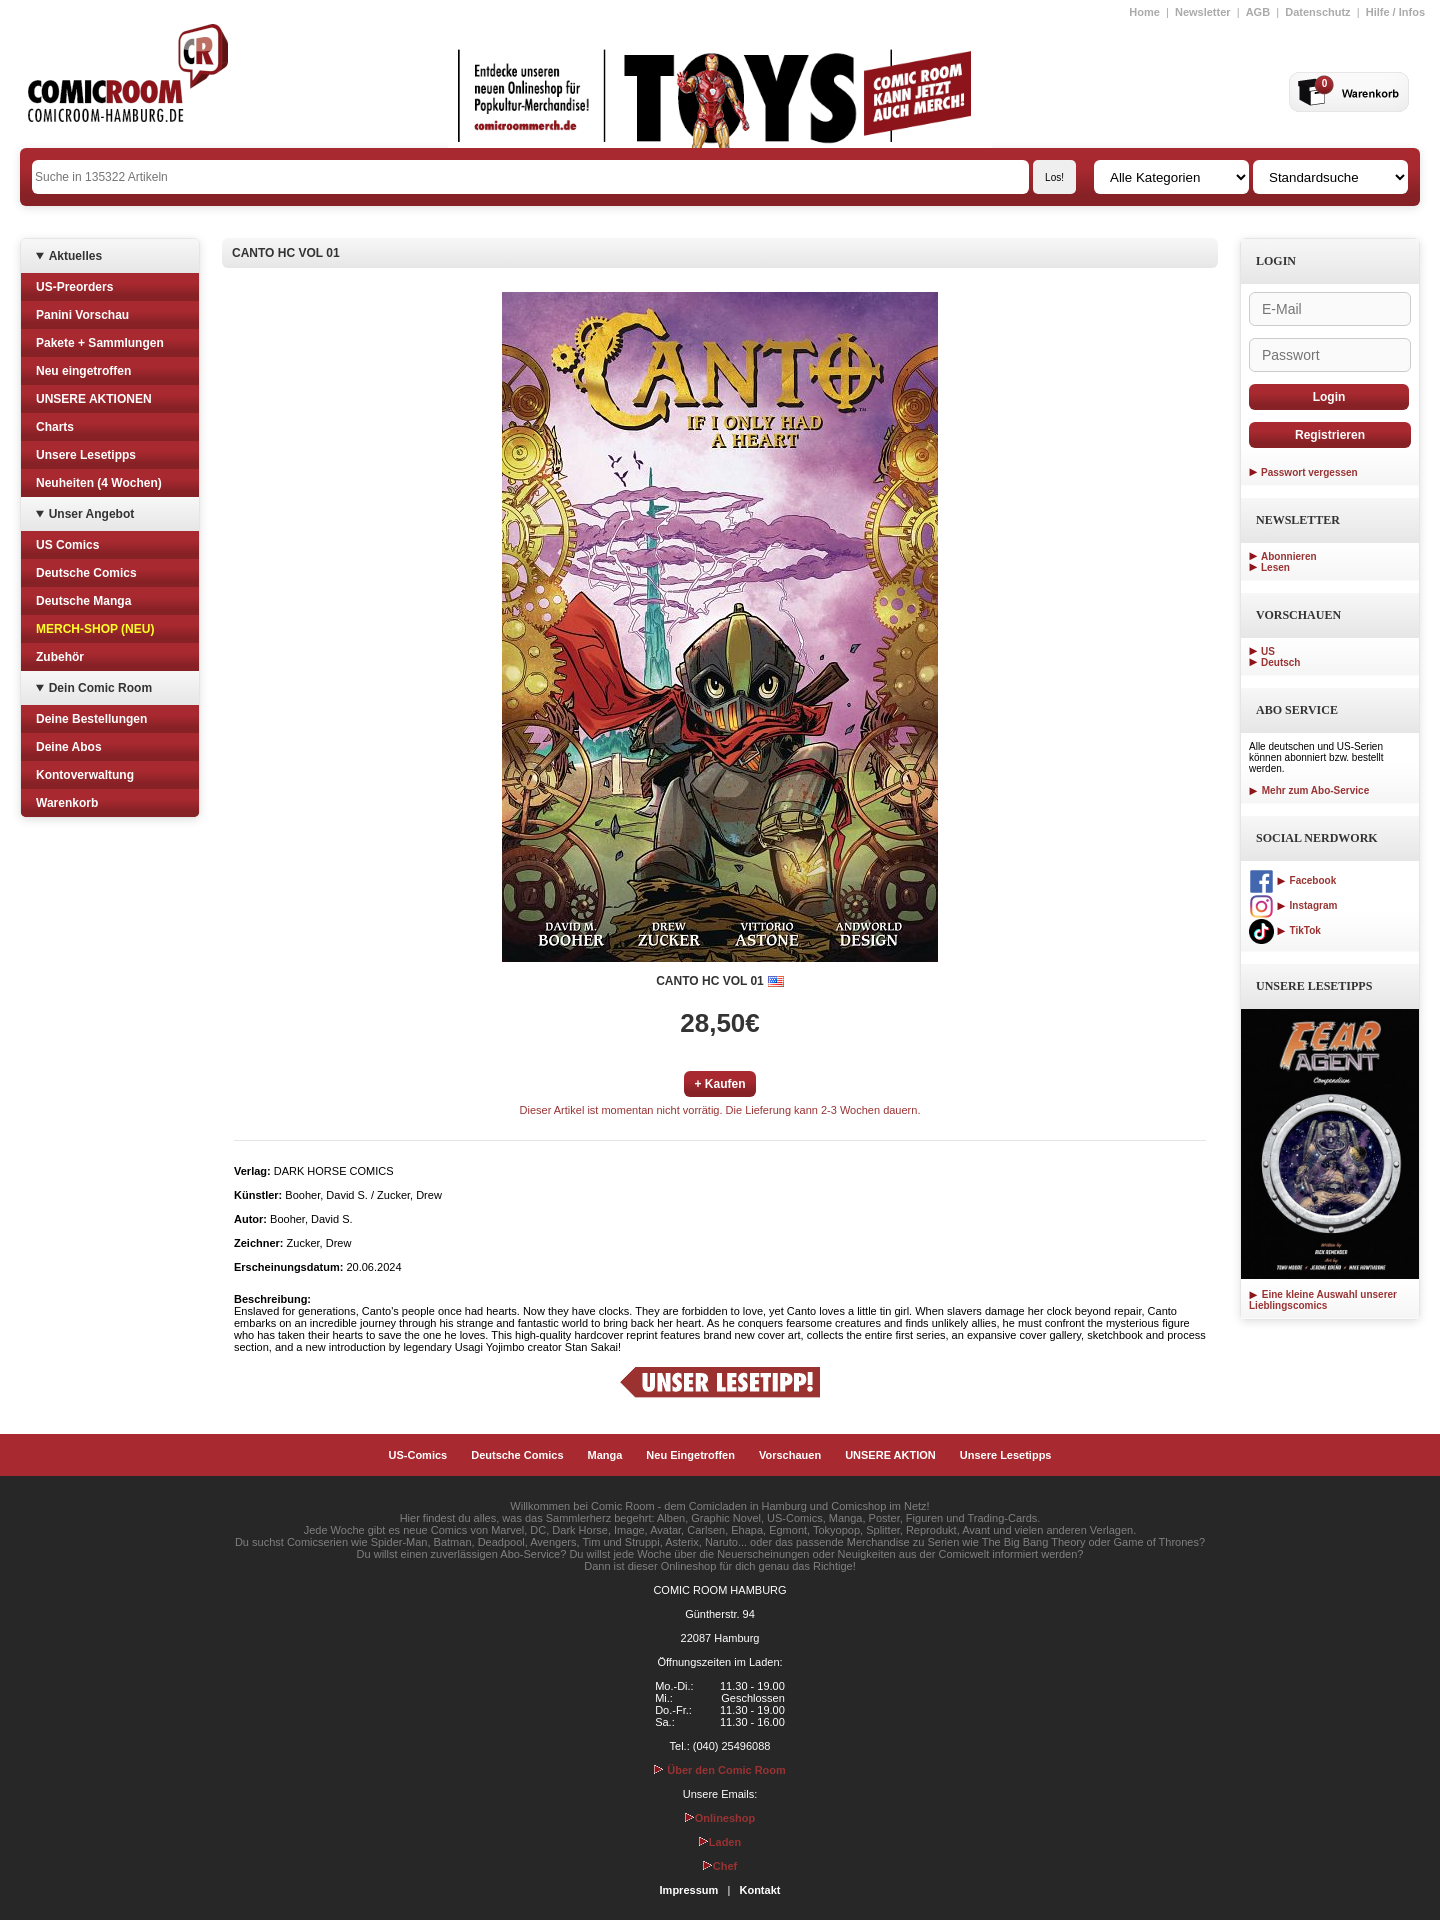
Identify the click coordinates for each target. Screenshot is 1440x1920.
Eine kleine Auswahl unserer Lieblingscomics (1323, 1300)
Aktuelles (75, 256)
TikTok (1285, 930)
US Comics (67, 545)
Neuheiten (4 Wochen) (99, 483)
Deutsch (1280, 662)
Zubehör (60, 657)
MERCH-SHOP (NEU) (95, 629)
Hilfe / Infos (1395, 12)
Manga (605, 1455)
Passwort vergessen (1309, 472)
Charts (55, 427)
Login (1329, 397)
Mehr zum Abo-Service (1309, 790)
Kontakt (759, 1890)
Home (1144, 12)
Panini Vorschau (82, 315)
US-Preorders (74, 287)
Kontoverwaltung (85, 775)
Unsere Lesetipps (86, 455)
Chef (720, 1866)
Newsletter (1203, 12)
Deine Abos (69, 747)
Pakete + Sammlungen (100, 343)
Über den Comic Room (720, 1770)
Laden (720, 1842)
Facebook (1292, 880)
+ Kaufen (719, 1084)
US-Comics (418, 1455)
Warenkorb (67, 803)
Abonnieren (1289, 556)
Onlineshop (720, 1818)
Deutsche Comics (86, 573)
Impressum (689, 1890)
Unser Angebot (92, 514)
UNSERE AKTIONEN (94, 399)
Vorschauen (790, 1455)
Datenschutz (1317, 12)
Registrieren (1330, 435)
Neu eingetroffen (83, 371)
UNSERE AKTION (890, 1455)
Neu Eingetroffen (690, 1455)
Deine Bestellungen (91, 719)
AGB (1258, 12)
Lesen (1275, 567)
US (1268, 651)
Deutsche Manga (83, 601)
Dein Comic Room (100, 688)
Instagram (1293, 905)
